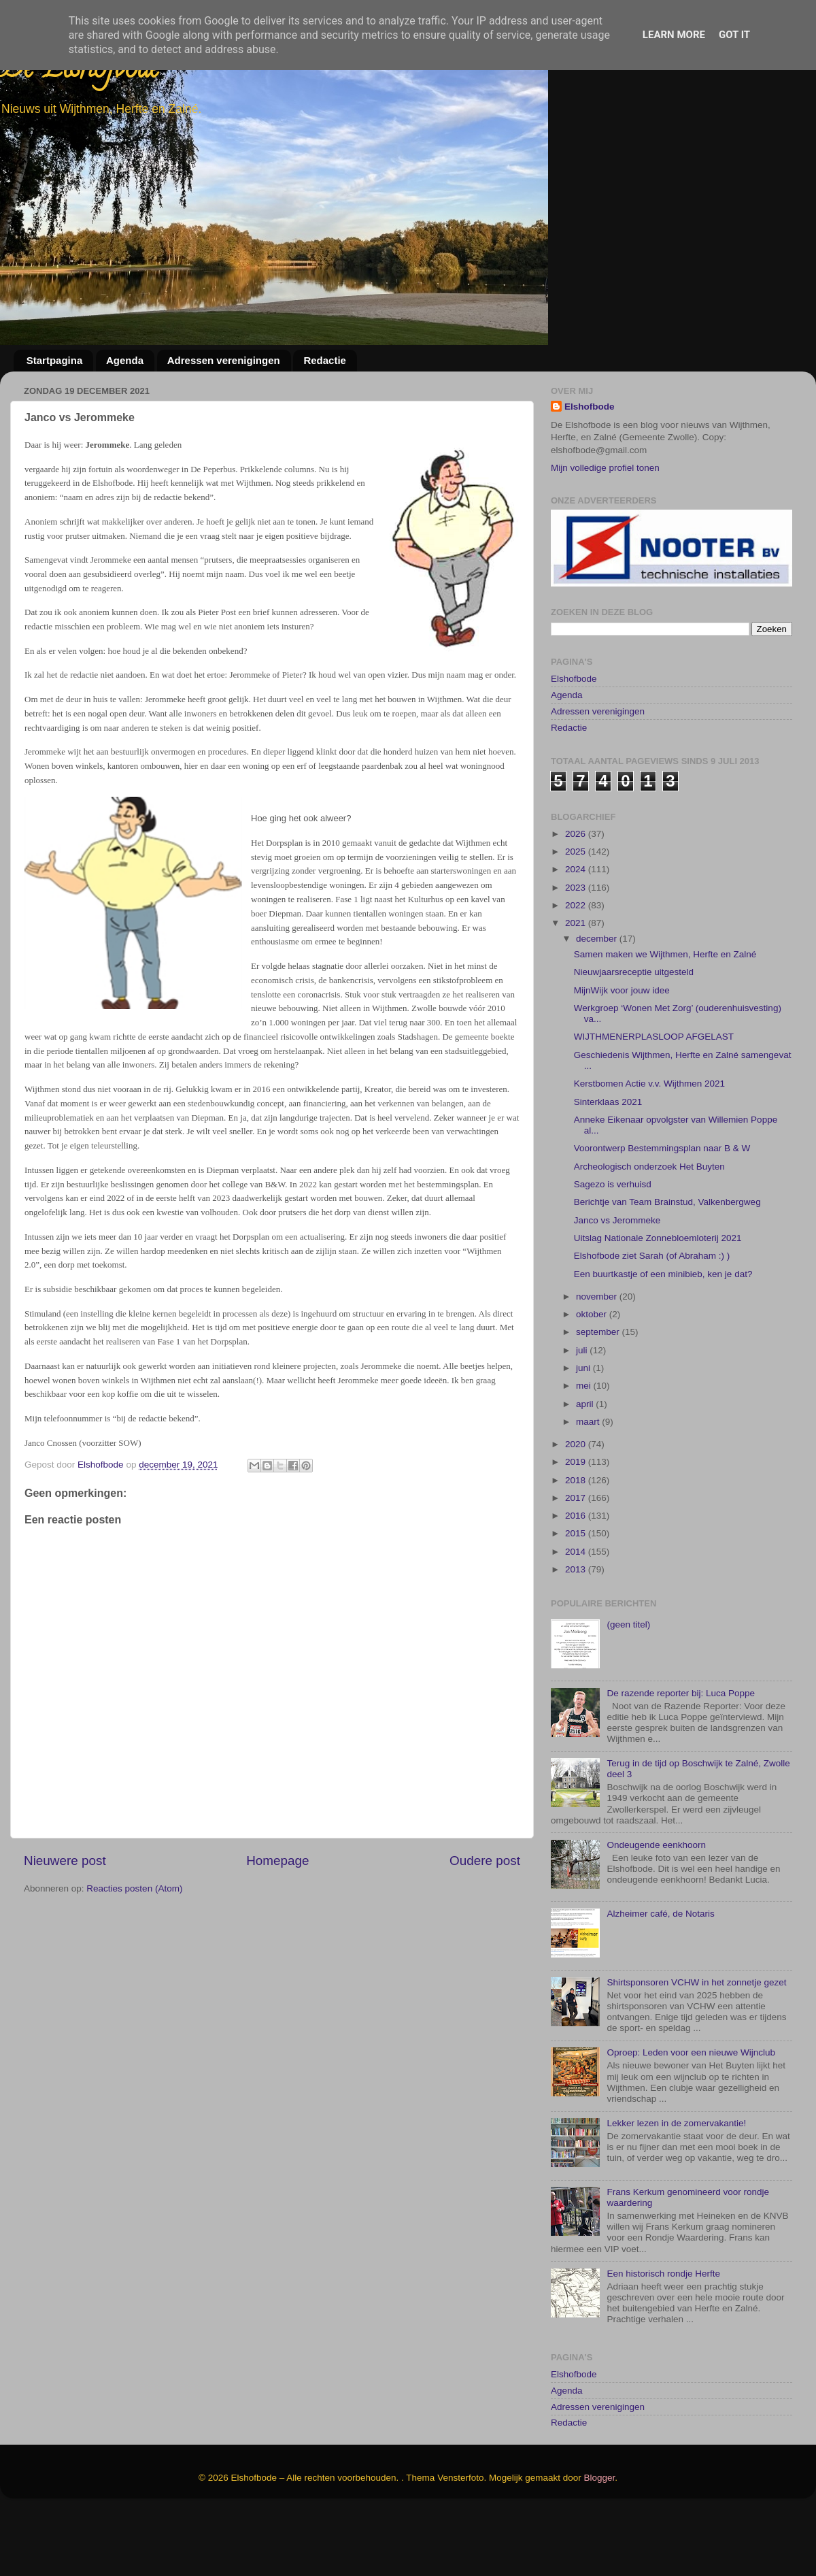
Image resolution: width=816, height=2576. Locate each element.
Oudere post (484, 1860)
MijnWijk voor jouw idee (622, 1054)
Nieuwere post (65, 1860)
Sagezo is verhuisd (612, 1248)
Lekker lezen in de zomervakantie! (676, 2187)
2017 (576, 1562)
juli (583, 1414)
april (586, 1468)
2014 (576, 1616)
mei (585, 1450)
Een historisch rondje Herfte (663, 2337)
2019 (576, 1526)
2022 (576, 969)
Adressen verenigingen (223, 360)
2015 (576, 1598)
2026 (576, 898)
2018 (576, 1544)
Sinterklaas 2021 (608, 1166)
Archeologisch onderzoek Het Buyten (649, 1230)
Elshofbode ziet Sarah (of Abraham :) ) (652, 1320)
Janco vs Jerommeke (617, 1284)
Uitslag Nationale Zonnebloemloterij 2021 (658, 1302)
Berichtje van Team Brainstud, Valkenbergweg (667, 1266)
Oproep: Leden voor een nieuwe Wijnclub (691, 2117)
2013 (576, 1633)
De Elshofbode (80, 71)
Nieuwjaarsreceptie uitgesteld (634, 1036)
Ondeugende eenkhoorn (656, 1909)
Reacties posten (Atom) (134, 1888)
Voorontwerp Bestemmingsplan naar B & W (662, 1213)
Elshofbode (589, 406)
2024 (576, 934)
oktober (592, 1378)
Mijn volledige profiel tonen (605, 468)
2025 (576, 915)
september (599, 1396)
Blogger (599, 2542)
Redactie (324, 360)
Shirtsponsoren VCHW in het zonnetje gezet (696, 2046)
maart (589, 1486)
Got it (734, 35)
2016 (576, 1579)
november (597, 1360)
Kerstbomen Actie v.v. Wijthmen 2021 (649, 1148)
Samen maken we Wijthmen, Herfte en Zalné (665, 1018)
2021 (576, 987)
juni (584, 1432)
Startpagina (55, 360)
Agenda (124, 360)
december (597, 1002)
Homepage (277, 1860)
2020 (576, 1508)
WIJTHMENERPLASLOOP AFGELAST (654, 1101)
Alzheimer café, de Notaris (660, 1977)
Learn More (674, 35)
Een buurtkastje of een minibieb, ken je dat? (663, 1338)
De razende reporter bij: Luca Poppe (681, 1757)
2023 (576, 951)
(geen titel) (628, 1688)
